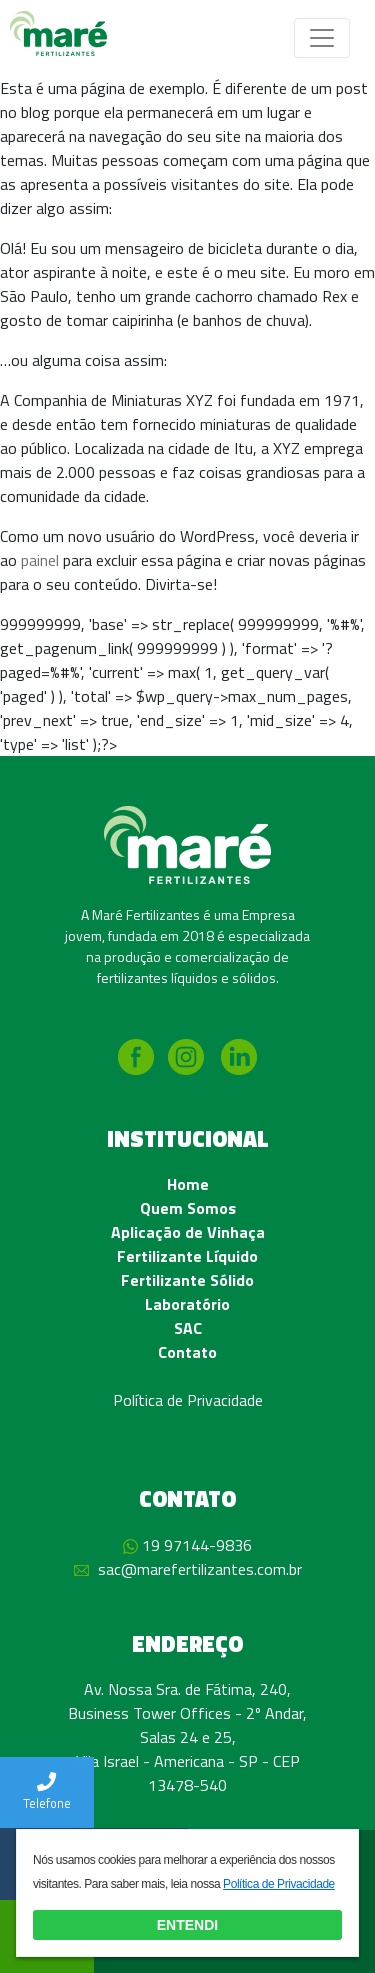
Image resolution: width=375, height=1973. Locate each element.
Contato (187, 1352)
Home (188, 1184)
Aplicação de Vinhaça (188, 1232)
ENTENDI (187, 1925)
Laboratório (187, 1304)
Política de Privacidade (188, 1400)
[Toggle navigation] (322, 38)
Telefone (47, 1792)
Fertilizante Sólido (187, 1280)
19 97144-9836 (197, 1545)
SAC (188, 1328)
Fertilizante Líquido (187, 1256)
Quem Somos (188, 1208)
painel (40, 560)
